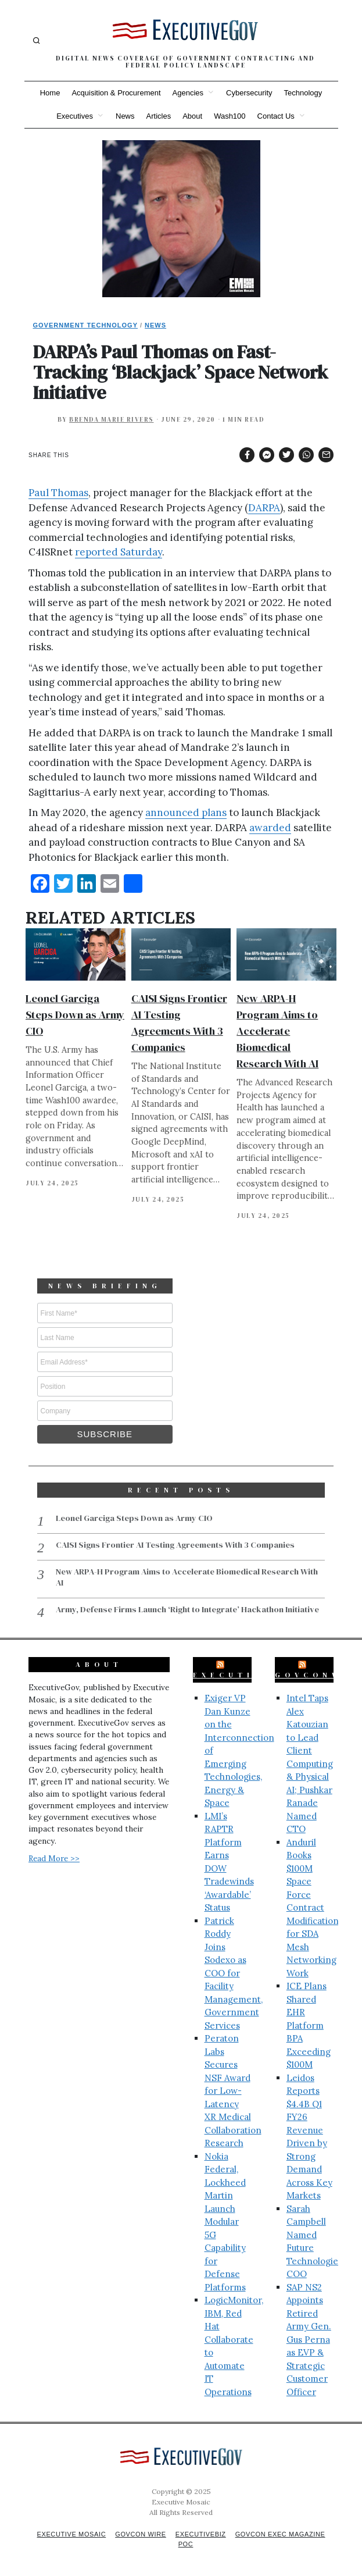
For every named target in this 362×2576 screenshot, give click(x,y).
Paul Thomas (58, 492)
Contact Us (276, 116)
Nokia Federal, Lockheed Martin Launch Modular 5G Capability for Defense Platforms (225, 2220)
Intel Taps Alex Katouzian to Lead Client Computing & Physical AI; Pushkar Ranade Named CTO (309, 1762)
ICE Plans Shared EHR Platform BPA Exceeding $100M (308, 2023)
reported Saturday (118, 552)
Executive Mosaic (66, 2532)
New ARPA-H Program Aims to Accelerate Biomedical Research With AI (277, 1031)
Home (50, 92)
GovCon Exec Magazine (284, 2532)
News (125, 116)
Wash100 (229, 116)
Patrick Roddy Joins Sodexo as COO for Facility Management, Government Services (234, 1971)
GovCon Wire (139, 2532)
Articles (158, 116)
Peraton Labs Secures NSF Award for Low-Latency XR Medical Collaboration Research (233, 2089)
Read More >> (54, 1856)
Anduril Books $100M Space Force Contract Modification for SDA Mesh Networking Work (312, 1906)
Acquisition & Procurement (115, 92)
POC (185, 2542)
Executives (74, 116)
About (192, 116)
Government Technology (85, 325)
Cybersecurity (249, 92)
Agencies (188, 92)
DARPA (264, 507)
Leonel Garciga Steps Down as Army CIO (75, 1014)
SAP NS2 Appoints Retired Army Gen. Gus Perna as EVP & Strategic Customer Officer (308, 2338)
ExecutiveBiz (245, 1673)
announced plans (186, 812)
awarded (270, 827)
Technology (303, 92)
